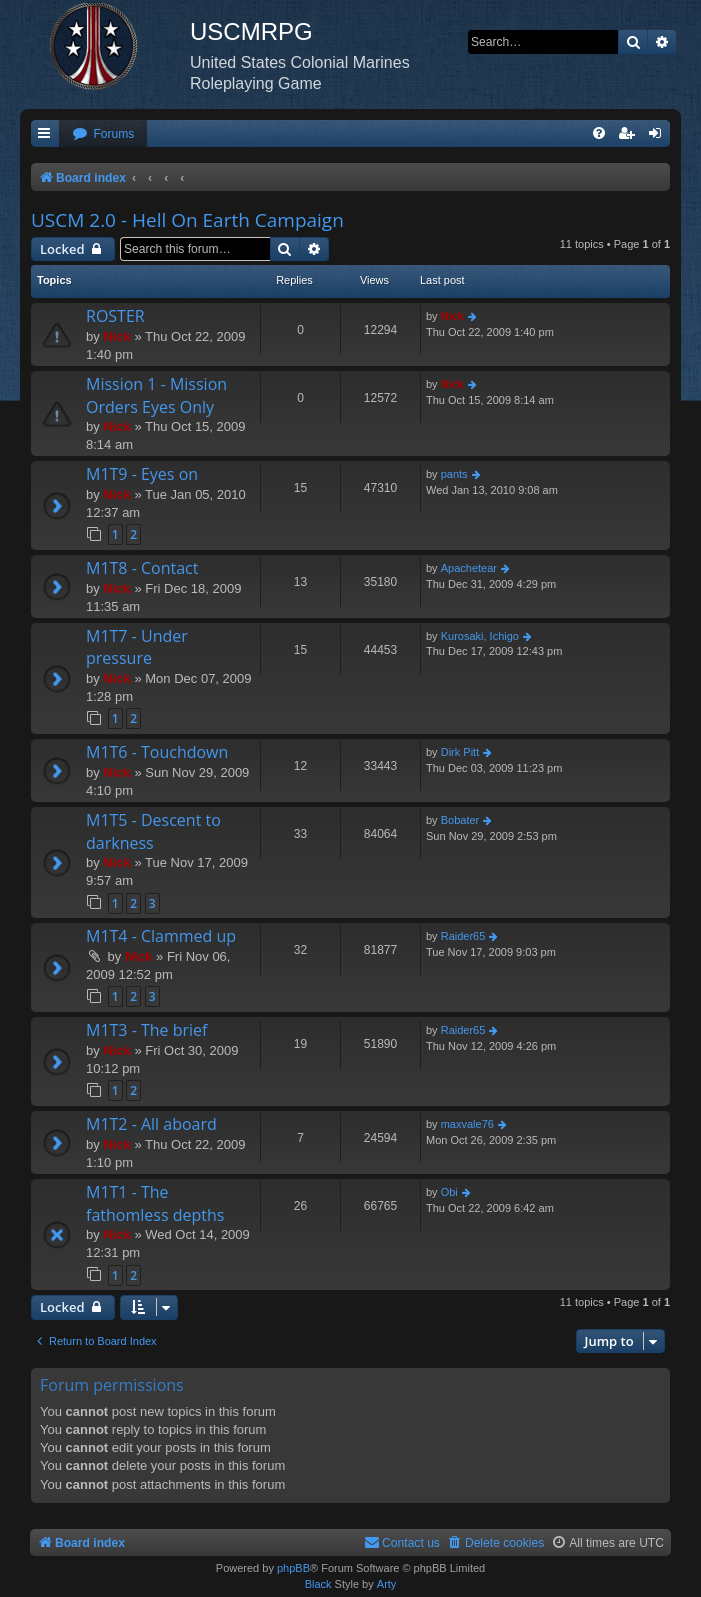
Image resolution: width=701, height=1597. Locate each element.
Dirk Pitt (460, 752)
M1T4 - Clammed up (161, 936)
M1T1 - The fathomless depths (155, 1203)
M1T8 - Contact (142, 568)
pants (454, 474)
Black (318, 1584)
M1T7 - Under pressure (137, 647)
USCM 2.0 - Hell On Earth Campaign (187, 220)
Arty (387, 1584)
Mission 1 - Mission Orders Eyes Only (156, 395)
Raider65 (463, 936)
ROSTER (115, 316)
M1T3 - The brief (146, 1030)
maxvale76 (467, 1124)
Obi (449, 1192)
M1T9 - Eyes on (142, 474)
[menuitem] (103, 134)
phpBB (293, 1568)
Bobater (460, 820)
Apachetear (469, 568)
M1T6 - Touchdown (157, 752)
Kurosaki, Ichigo (480, 636)
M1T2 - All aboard (151, 1124)
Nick (116, 336)
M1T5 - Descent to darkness (153, 831)
